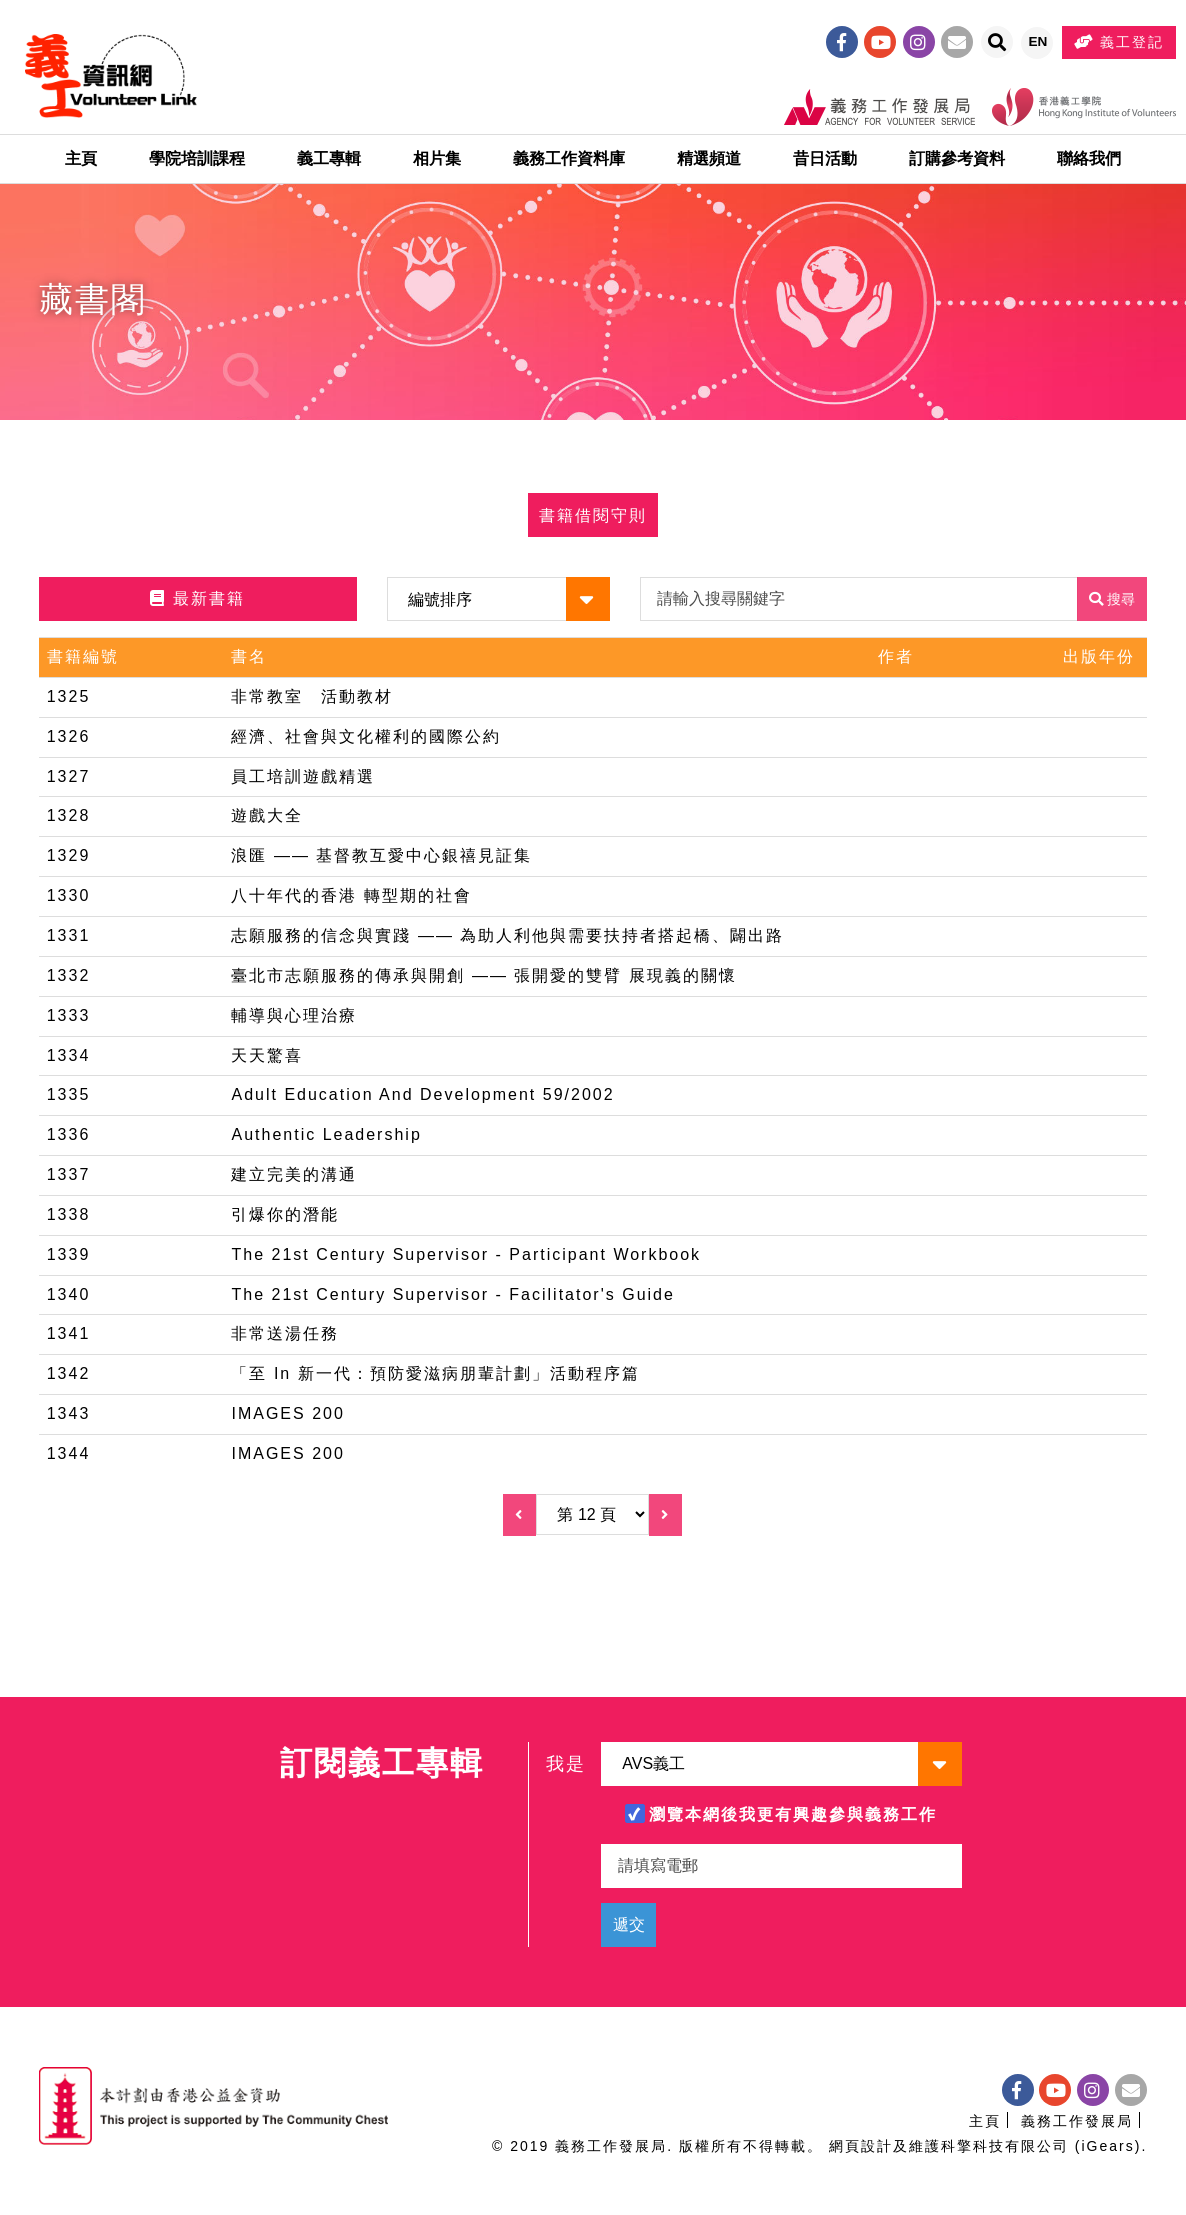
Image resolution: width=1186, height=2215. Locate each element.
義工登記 (1120, 44)
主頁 (81, 164)
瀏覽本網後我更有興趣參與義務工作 (793, 1814)
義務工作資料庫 (569, 164)
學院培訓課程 (197, 164)
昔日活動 (825, 164)
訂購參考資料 (957, 164)
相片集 (437, 164)
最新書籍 (197, 609)
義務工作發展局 (1077, 2121)
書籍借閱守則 (593, 525)
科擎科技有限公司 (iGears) (1041, 2146)
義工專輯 (329, 164)
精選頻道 (709, 164)
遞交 (629, 1924)
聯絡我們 (1089, 164)
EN (1041, 47)
